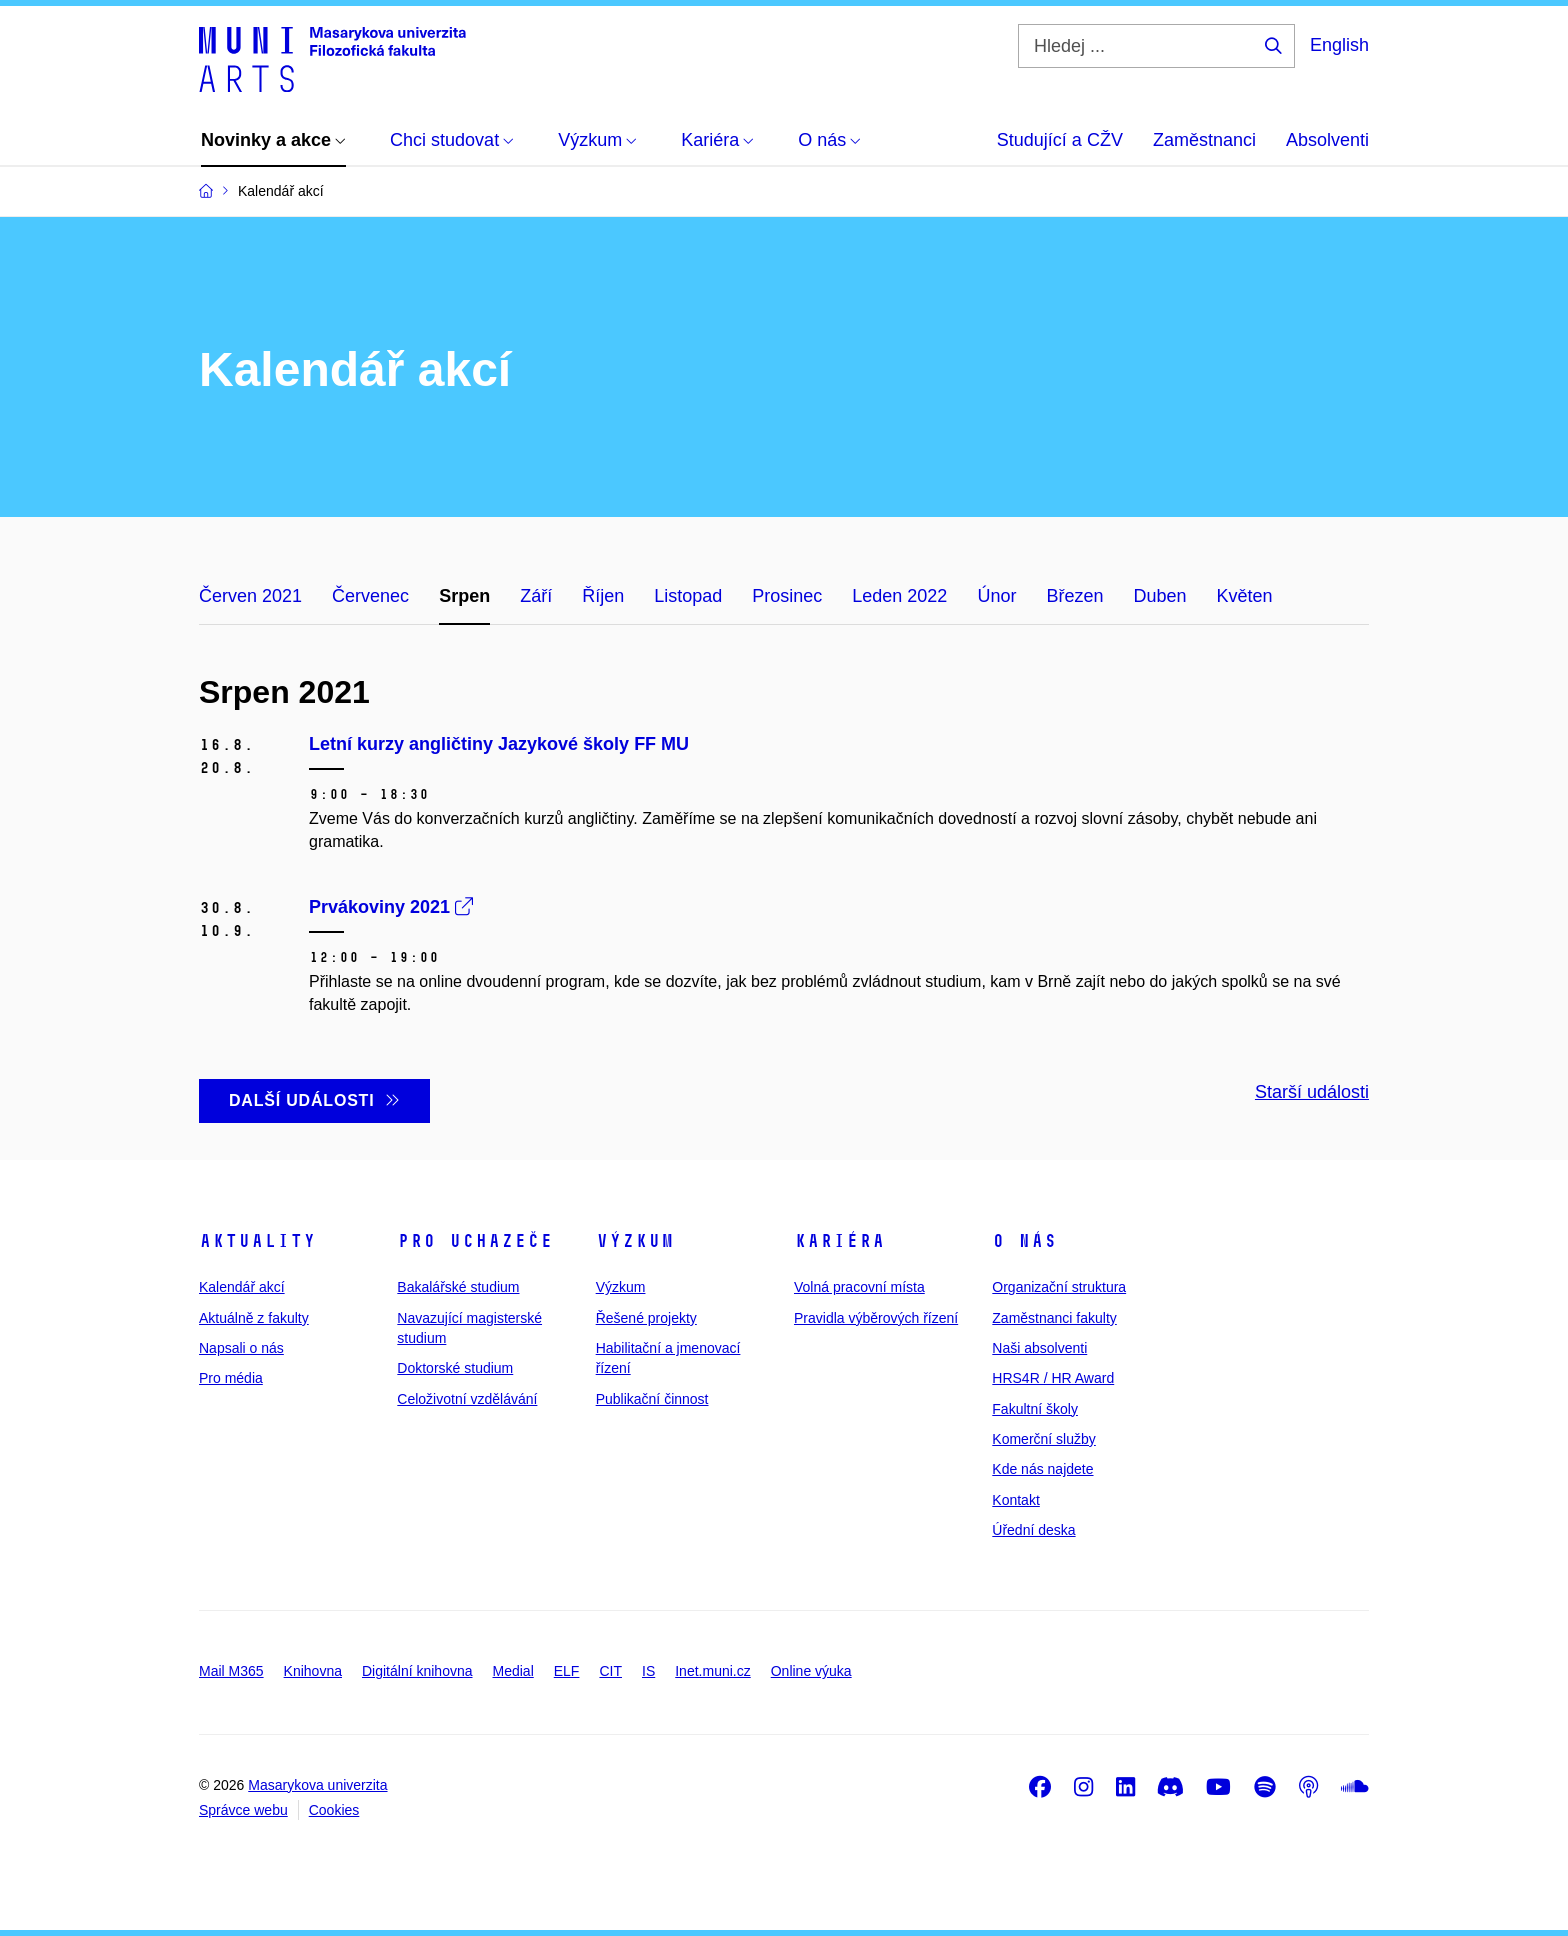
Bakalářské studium (458, 1287)
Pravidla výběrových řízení (876, 1318)
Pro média (231, 1378)
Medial (513, 1671)
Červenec (370, 596)
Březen (1074, 596)
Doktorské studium (455, 1368)
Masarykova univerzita (317, 1785)
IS (648, 1671)
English (1339, 45)
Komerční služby (1043, 1439)
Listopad (688, 596)
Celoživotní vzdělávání (467, 1399)
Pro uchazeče (475, 1241)
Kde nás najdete (1042, 1469)
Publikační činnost (652, 1399)
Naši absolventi (1039, 1348)
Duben (1159, 596)
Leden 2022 (899, 596)
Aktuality (257, 1241)
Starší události (1312, 1092)
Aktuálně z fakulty (254, 1318)
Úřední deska (1033, 1530)
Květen (1245, 596)
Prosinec (787, 596)
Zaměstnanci (1204, 140)
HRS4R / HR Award (1053, 1378)
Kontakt (1015, 1500)
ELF (567, 1671)
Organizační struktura (1059, 1287)
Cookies (334, 1810)
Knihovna (313, 1671)
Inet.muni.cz (712, 1671)
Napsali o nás (241, 1348)
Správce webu (243, 1810)
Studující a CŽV (1060, 140)
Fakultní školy (1035, 1409)
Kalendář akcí (242, 1287)
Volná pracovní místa (859, 1287)
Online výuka (811, 1671)
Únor (996, 596)
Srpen (464, 596)
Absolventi (1327, 140)
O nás (1024, 1241)
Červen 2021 (250, 596)
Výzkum (635, 1241)
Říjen (603, 596)
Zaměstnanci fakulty (1054, 1318)
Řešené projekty (646, 1318)
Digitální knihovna (417, 1671)
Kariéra (839, 1241)
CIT (610, 1671)
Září (536, 596)
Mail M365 (231, 1671)
